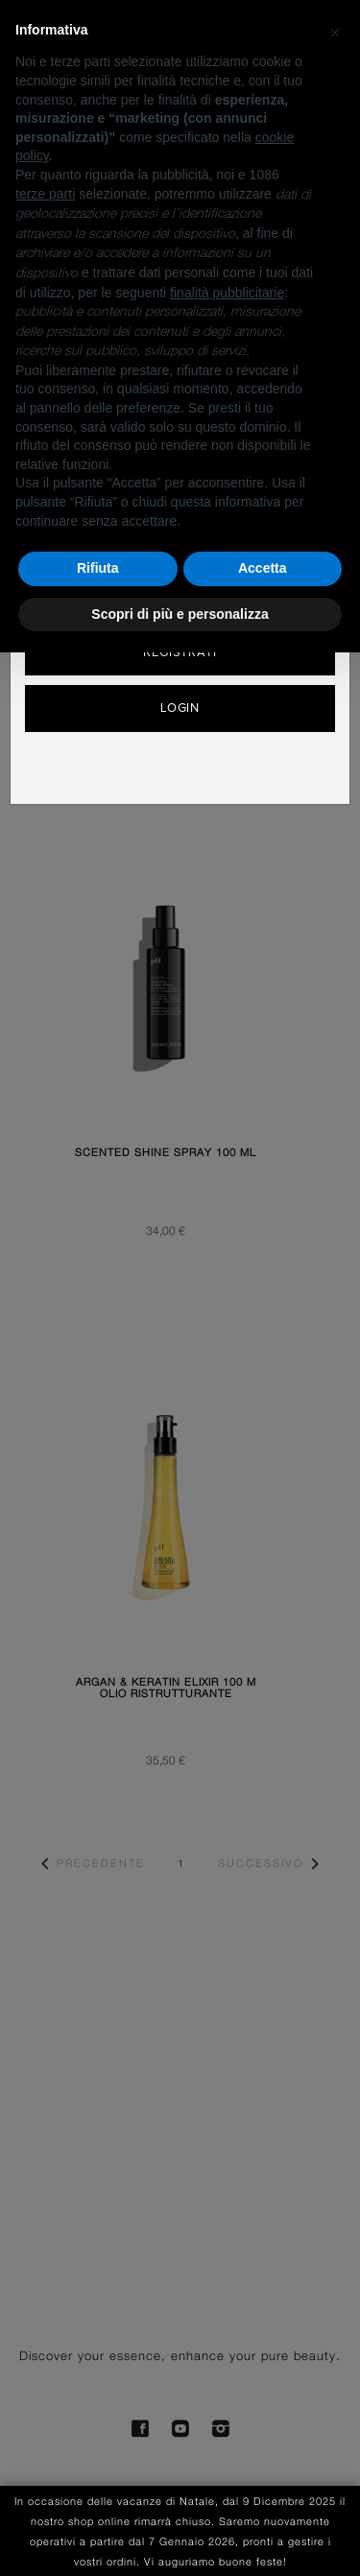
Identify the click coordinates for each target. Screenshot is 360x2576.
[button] (335, 30)
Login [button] (180, 708)
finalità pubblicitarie (227, 292)
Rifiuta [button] (98, 568)
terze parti (45, 193)
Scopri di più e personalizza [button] (179, 614)
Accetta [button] (262, 568)
